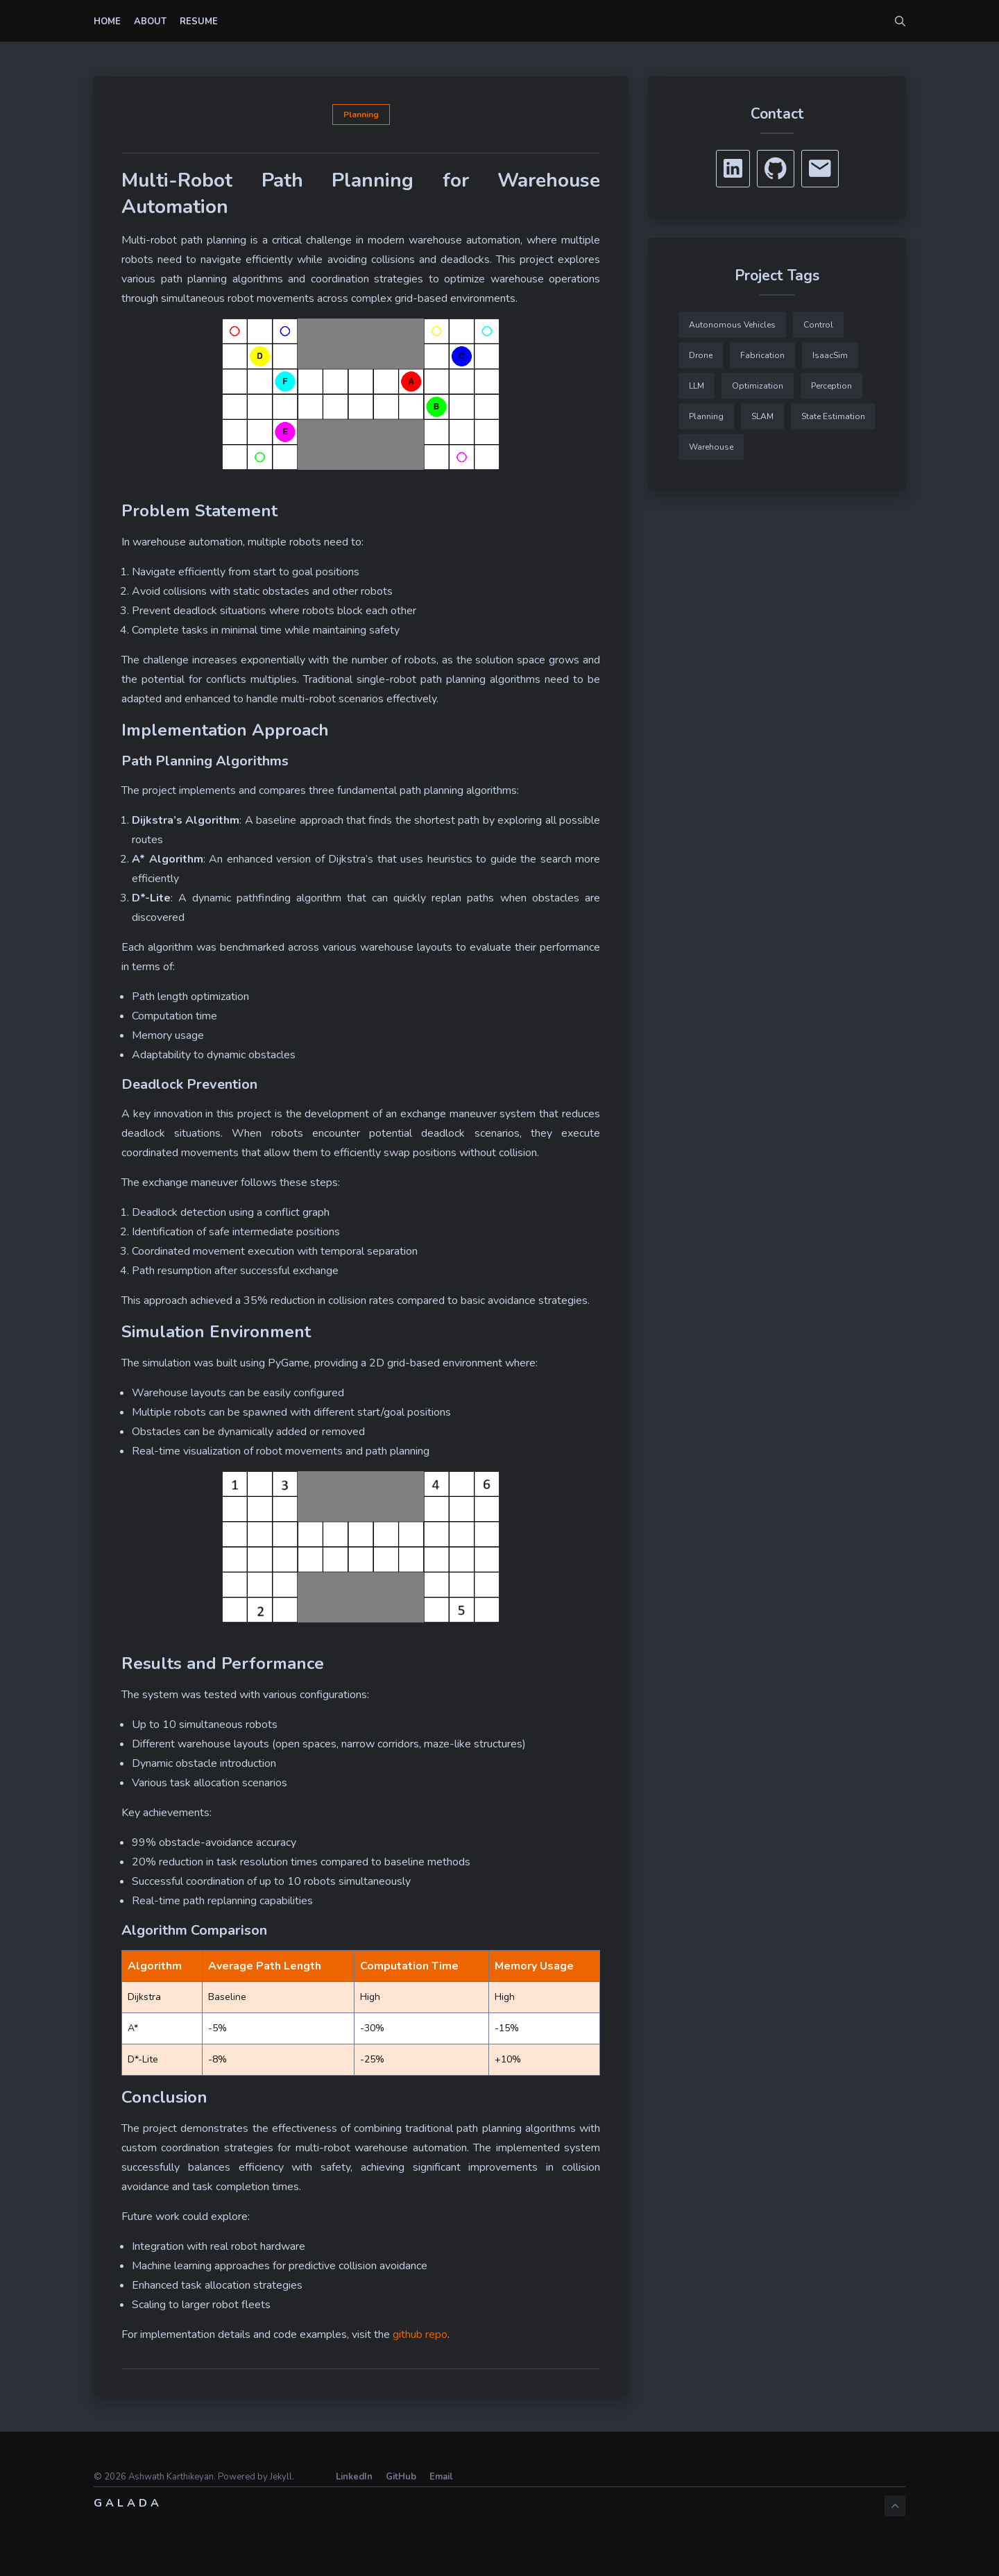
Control (818, 324)
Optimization (757, 385)
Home (107, 21)
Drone (700, 355)
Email (441, 2477)
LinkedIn (354, 2477)
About (150, 21)
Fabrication (762, 355)
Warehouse (711, 446)
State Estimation (833, 416)
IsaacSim (830, 355)
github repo (420, 2334)
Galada (128, 2503)
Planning (361, 114)
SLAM (762, 416)
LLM (696, 385)
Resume (199, 21)
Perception (831, 385)
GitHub (401, 2477)
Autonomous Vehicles (732, 324)
